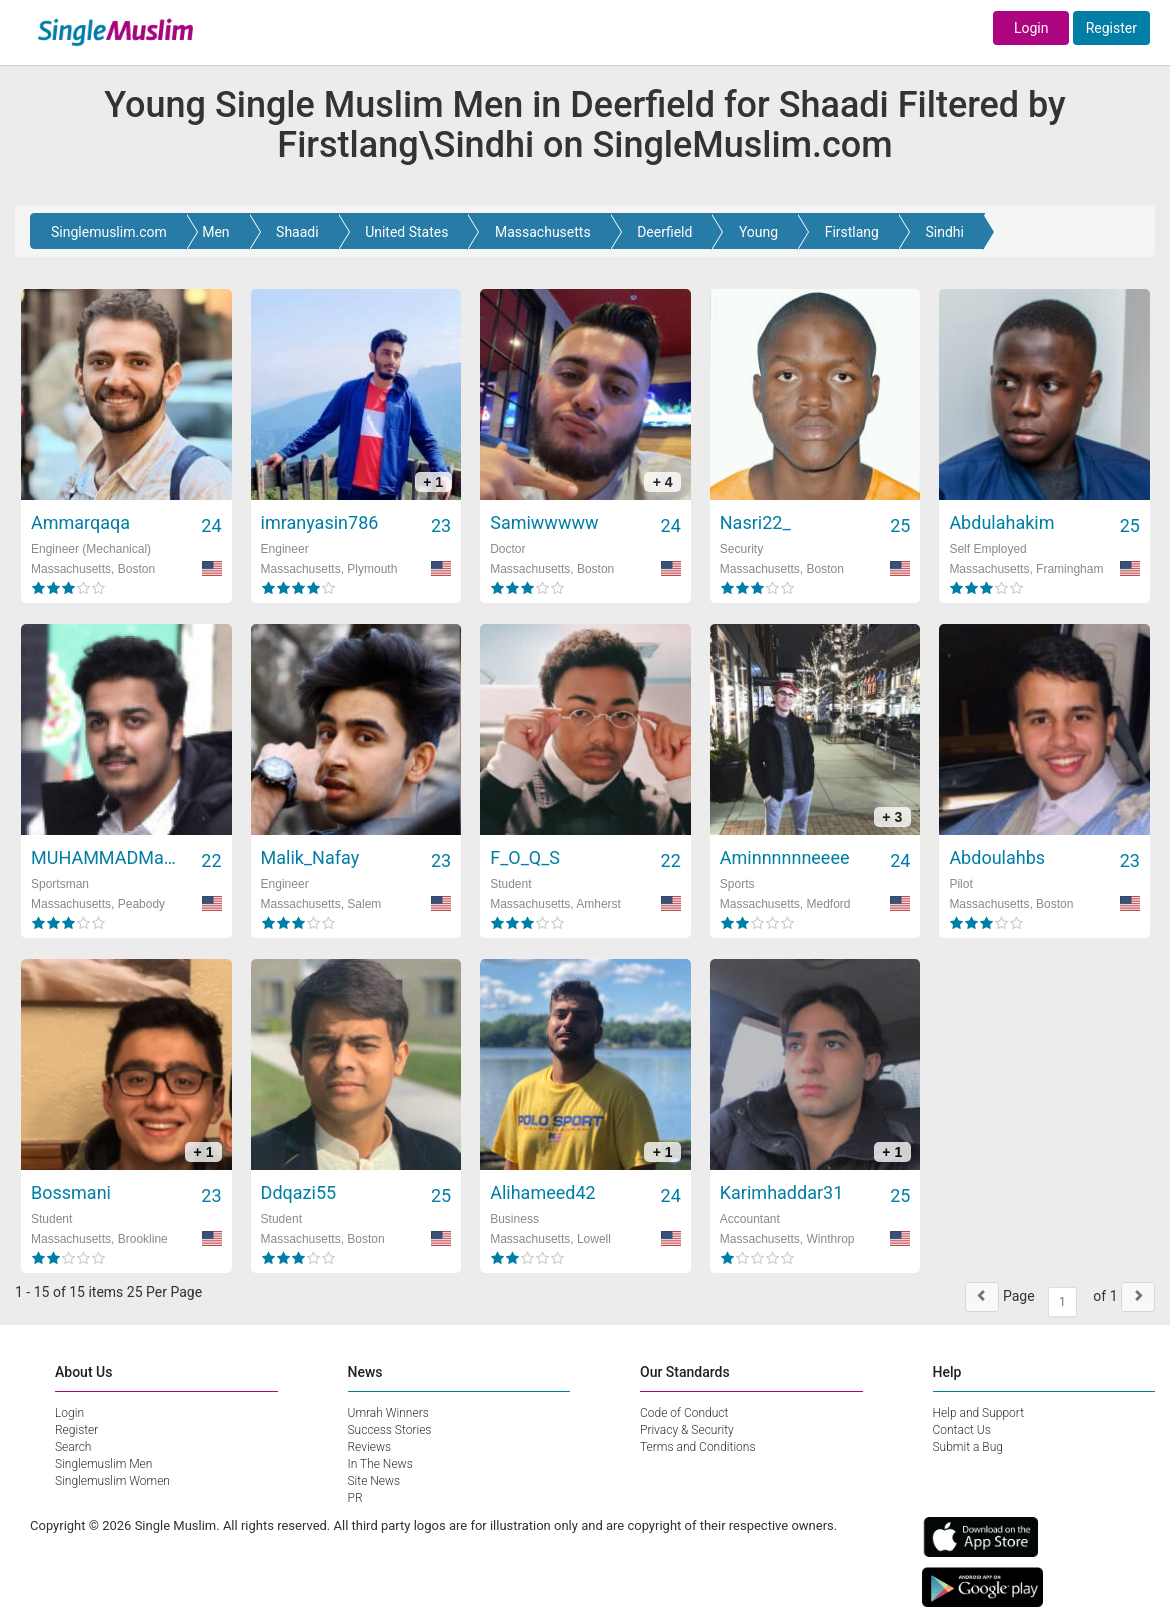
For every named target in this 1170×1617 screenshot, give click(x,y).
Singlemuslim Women (112, 1481)
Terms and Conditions (698, 1447)
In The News (380, 1464)
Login (1031, 28)
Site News (374, 1481)
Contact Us (962, 1430)
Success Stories (390, 1430)
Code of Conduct (684, 1413)
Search (73, 1447)
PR (355, 1498)
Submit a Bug (968, 1447)
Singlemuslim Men (103, 1464)
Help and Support (979, 1413)
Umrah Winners (388, 1413)
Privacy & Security (687, 1430)
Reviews (370, 1447)
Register (1111, 28)
